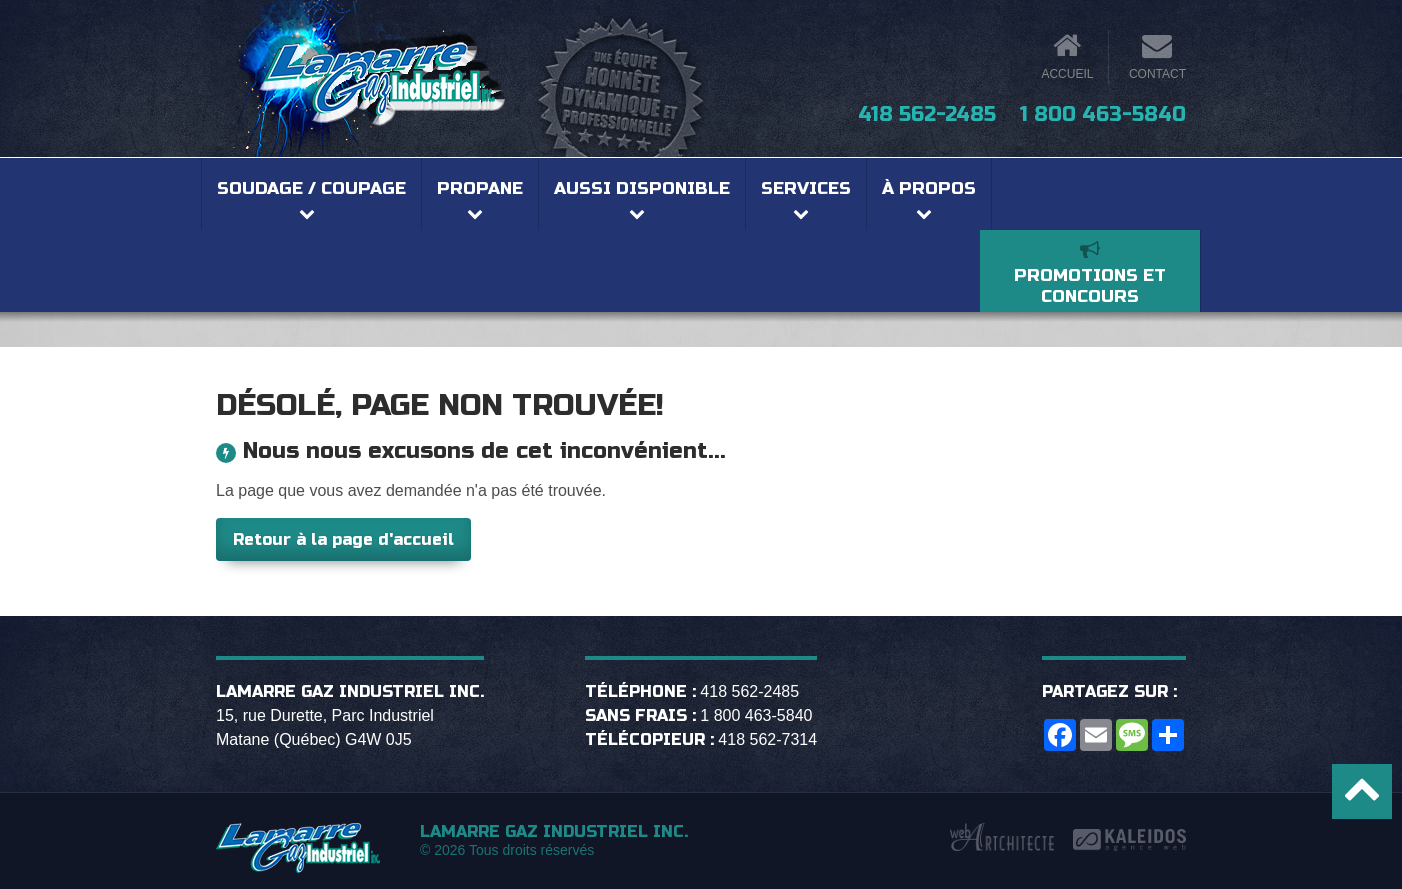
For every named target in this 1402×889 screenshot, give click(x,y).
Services (806, 188)
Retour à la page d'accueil (343, 539)
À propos (929, 188)
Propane (480, 188)
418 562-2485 (927, 114)
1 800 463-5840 (1103, 114)
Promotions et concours (1090, 286)
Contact (1157, 74)
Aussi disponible (642, 188)
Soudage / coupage (311, 188)
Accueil (1067, 74)
